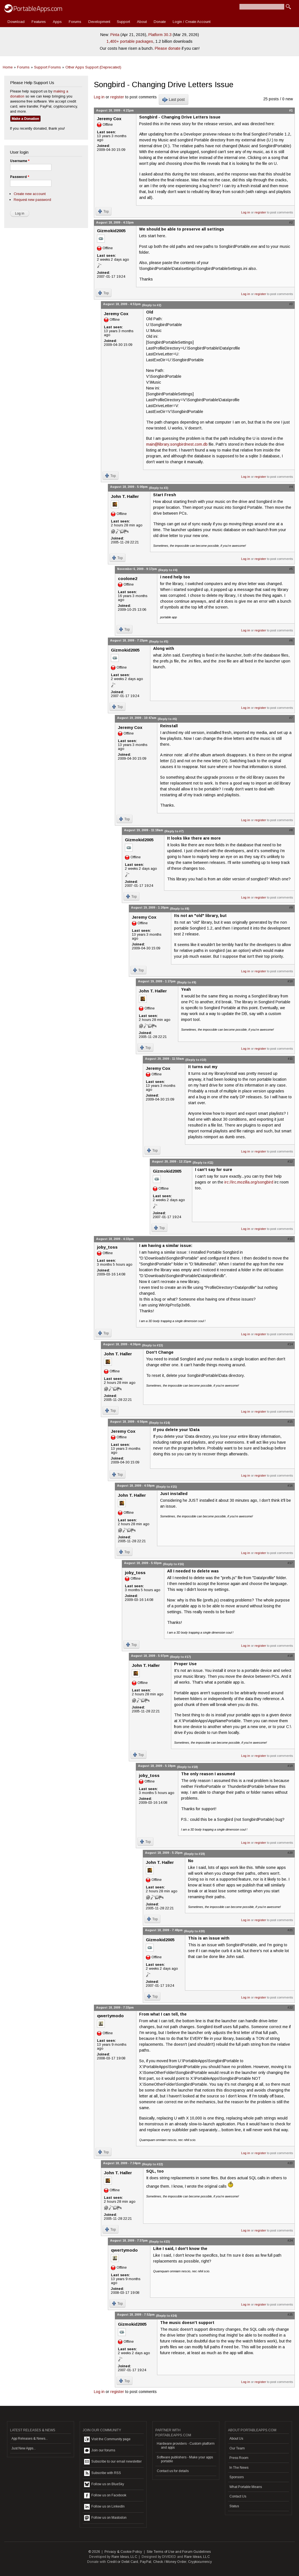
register (117, 97)
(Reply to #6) (167, 719)
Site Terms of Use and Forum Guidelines (179, 2552)
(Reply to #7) (174, 831)
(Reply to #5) (158, 641)
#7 (291, 717)
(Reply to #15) (166, 1486)
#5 (291, 569)
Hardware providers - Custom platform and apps (186, 2445)
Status (234, 2506)
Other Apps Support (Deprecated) (93, 67)
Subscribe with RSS (102, 2473)
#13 (290, 1239)
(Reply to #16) (173, 1564)
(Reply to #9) (186, 982)
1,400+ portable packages (129, 41)
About (142, 22)
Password (19, 177)
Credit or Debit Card (122, 2562)
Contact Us (237, 2496)
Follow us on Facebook (105, 2495)
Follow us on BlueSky (104, 2484)
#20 (290, 1852)
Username (19, 161)
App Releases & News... (29, 2438)
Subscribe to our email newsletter (113, 2462)
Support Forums (47, 67)
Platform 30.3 (160, 34)
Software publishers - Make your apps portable (185, 2459)
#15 (290, 1421)
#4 (291, 486)
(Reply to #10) (195, 1059)
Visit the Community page (107, 2439)
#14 (290, 1344)
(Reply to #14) (159, 1422)
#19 (290, 1765)
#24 (290, 2240)
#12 (290, 1161)
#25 (290, 2314)
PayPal (145, 2562)
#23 (290, 2163)
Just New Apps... (23, 2448)
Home (8, 67)
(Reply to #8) (179, 908)
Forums (75, 22)
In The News (238, 2468)
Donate (160, 22)
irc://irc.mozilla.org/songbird (248, 1182)
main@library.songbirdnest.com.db (177, 444)
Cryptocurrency (200, 2562)
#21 (290, 1930)
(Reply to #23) (159, 2241)
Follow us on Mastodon (105, 2518)
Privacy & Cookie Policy (123, 2552)
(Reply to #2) (151, 305)
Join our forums (99, 2450)
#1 (291, 110)
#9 (291, 907)
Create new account (30, 194)
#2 (291, 222)
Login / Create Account (191, 22)
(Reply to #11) (203, 1162)
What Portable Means (245, 2487)
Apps (57, 22)
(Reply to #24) (166, 2315)
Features (39, 22)
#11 (290, 1058)
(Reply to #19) (194, 1853)
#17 (290, 1563)
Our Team (237, 2448)
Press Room (238, 2458)
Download (16, 22)
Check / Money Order (169, 2562)
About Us (236, 2438)
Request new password (32, 200)
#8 (291, 830)
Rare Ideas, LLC (124, 2557)
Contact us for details (173, 2471)
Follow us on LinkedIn (104, 2507)
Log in (99, 97)
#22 (290, 2007)
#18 (290, 1655)
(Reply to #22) (152, 2164)
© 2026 (94, 2552)
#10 (290, 981)
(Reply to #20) (194, 1931)
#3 (291, 304)
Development (99, 22)
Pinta (114, 34)
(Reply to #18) (187, 1767)
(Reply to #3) (158, 487)
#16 (290, 1485)
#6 (291, 640)
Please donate (168, 48)
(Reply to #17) (180, 1656)
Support (123, 22)
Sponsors (236, 2477)
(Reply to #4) (167, 570)
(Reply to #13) (152, 1345)
